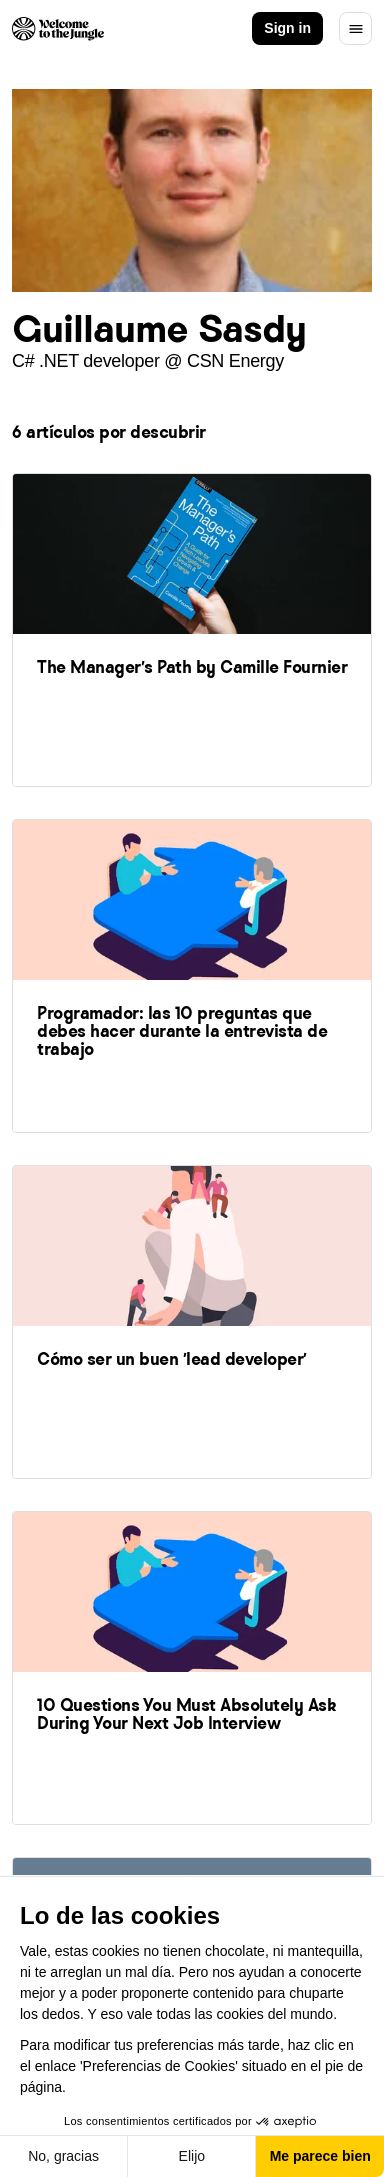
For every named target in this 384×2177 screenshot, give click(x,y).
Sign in (287, 28)
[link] (192, 628)
